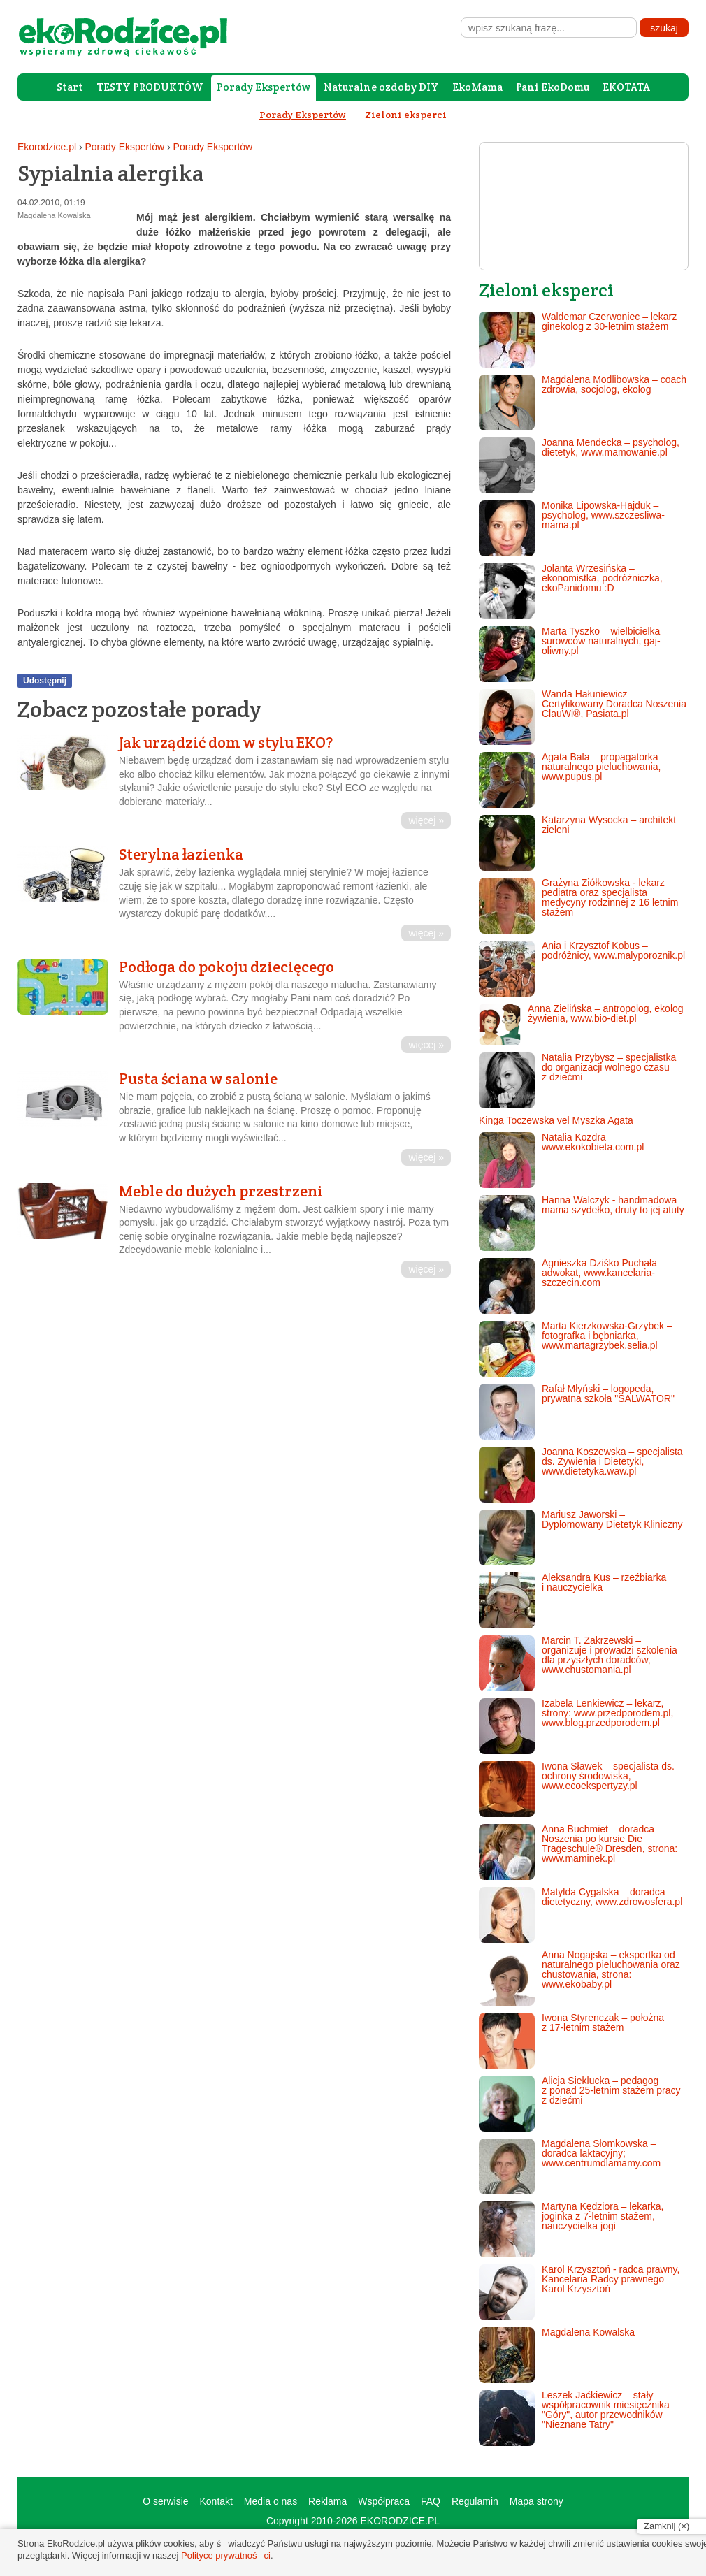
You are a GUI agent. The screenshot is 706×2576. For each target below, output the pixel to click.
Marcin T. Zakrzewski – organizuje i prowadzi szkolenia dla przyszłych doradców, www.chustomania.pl (578, 1663)
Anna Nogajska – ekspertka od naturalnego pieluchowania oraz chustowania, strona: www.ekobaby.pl (579, 1978)
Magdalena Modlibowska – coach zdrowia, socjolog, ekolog (582, 402)
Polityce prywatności (226, 2555)
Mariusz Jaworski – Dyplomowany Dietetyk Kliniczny (581, 1537)
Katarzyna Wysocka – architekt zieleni (577, 843)
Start (70, 87)
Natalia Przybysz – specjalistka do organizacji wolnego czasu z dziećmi (577, 1080)
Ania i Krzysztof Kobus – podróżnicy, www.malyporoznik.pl (582, 969)
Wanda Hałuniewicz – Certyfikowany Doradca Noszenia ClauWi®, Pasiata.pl (582, 717)
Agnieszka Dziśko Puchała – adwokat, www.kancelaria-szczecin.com (572, 1286)
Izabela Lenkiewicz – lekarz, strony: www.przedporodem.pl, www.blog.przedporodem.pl (576, 1726)
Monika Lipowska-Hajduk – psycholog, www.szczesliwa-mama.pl (572, 528)
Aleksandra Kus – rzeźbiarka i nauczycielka (572, 1600)
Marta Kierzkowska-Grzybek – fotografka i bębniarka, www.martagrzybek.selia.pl (575, 1349)
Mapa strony (536, 2501)
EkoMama (477, 87)
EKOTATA (626, 87)
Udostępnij (44, 681)
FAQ (430, 2501)
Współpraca (384, 2501)
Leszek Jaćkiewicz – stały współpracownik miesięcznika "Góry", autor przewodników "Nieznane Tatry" (574, 2418)
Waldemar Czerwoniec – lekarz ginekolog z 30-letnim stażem (578, 340)
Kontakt (215, 2501)
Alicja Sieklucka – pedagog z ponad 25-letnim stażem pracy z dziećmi (579, 2104)
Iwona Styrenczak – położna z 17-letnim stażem (571, 2041)
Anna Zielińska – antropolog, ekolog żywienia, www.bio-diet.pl (581, 1024)
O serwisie (165, 2501)
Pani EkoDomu (552, 87)
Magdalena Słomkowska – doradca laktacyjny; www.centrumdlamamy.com (570, 2166)
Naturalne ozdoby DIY (381, 87)
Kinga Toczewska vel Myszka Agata (556, 1120)
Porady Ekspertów (263, 87)
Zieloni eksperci (406, 114)
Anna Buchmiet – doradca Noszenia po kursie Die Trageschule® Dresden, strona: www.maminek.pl (578, 1852)
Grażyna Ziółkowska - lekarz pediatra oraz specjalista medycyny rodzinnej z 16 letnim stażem (578, 906)
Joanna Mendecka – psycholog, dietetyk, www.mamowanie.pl (579, 465)
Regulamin (475, 2501)
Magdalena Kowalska (557, 2355)
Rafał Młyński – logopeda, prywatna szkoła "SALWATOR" (577, 1412)
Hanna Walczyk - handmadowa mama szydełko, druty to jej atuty (581, 1223)
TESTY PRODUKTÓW (149, 87)
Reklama (327, 2501)
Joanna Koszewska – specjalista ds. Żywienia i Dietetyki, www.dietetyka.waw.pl (581, 1475)
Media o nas (270, 2501)
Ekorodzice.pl (46, 146)
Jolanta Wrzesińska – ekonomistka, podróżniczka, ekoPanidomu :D (571, 591)
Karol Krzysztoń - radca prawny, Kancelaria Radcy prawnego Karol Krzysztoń (579, 2292)
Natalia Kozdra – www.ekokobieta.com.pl (561, 1160)
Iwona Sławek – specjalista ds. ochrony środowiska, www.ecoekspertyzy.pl (577, 1789)
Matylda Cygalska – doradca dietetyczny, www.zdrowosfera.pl (580, 1915)
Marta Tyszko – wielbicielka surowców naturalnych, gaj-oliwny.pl (570, 654)
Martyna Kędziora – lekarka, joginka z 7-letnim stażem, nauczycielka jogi (571, 2229)
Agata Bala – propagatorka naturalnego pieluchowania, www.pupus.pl (570, 780)
